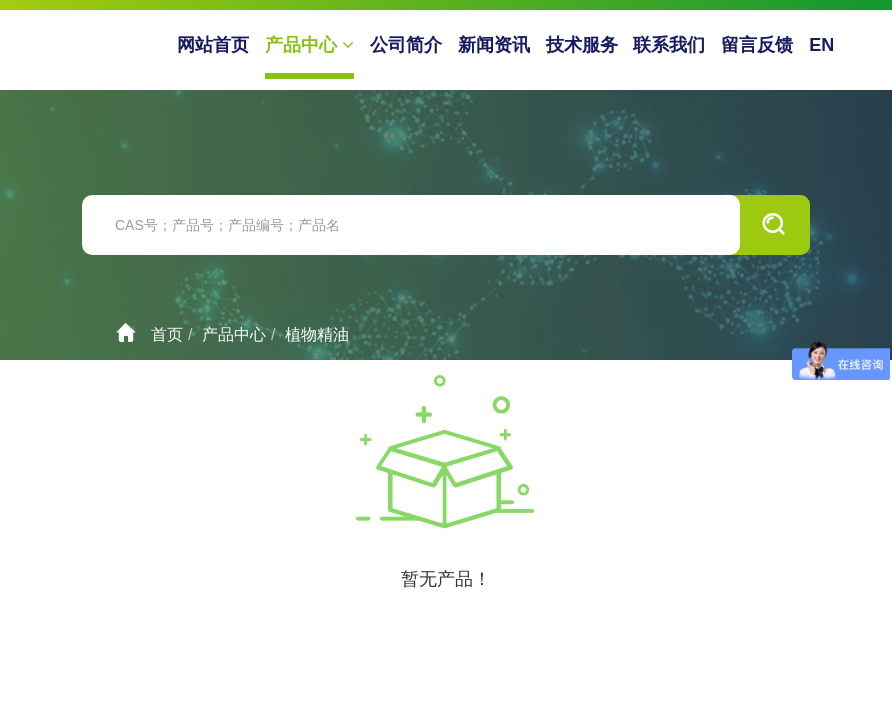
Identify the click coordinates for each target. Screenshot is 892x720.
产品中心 (309, 45)
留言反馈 (757, 45)
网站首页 (213, 45)
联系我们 (669, 45)
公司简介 (406, 45)
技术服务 (582, 45)
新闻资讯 (494, 45)
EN (821, 45)
